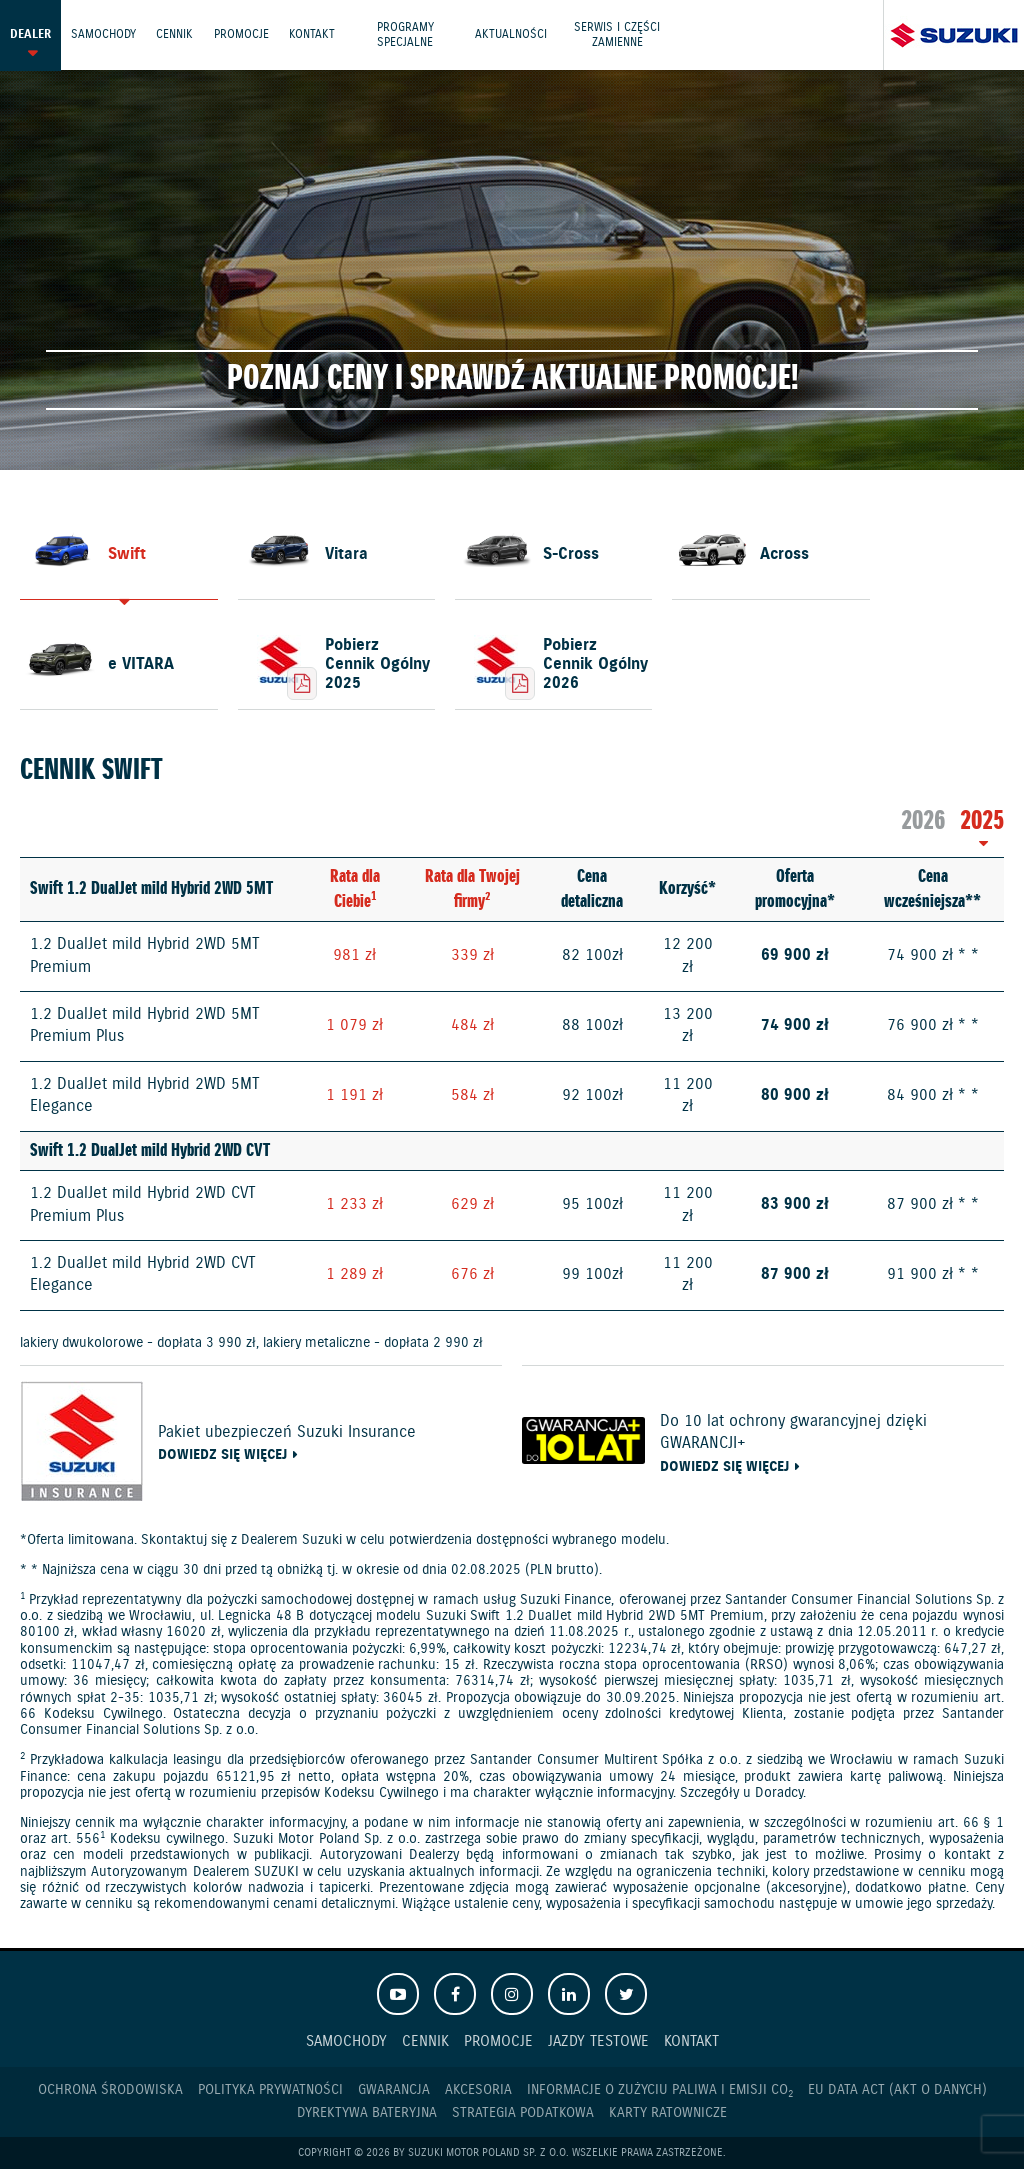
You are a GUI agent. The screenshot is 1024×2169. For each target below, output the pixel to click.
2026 (923, 821)
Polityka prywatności (270, 2090)
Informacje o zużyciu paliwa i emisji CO (660, 2090)
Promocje (243, 34)
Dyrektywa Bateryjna (367, 2113)
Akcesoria (478, 2090)
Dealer (30, 34)
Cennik (176, 34)
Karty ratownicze (668, 2113)
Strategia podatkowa (523, 2113)
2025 (982, 821)
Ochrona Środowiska (110, 2090)
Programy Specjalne (409, 34)
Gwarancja (394, 2090)
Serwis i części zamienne (623, 34)
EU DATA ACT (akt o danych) (897, 2090)
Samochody (104, 34)
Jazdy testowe (598, 2041)
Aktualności (516, 34)
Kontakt (315, 34)
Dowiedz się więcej (222, 1456)
